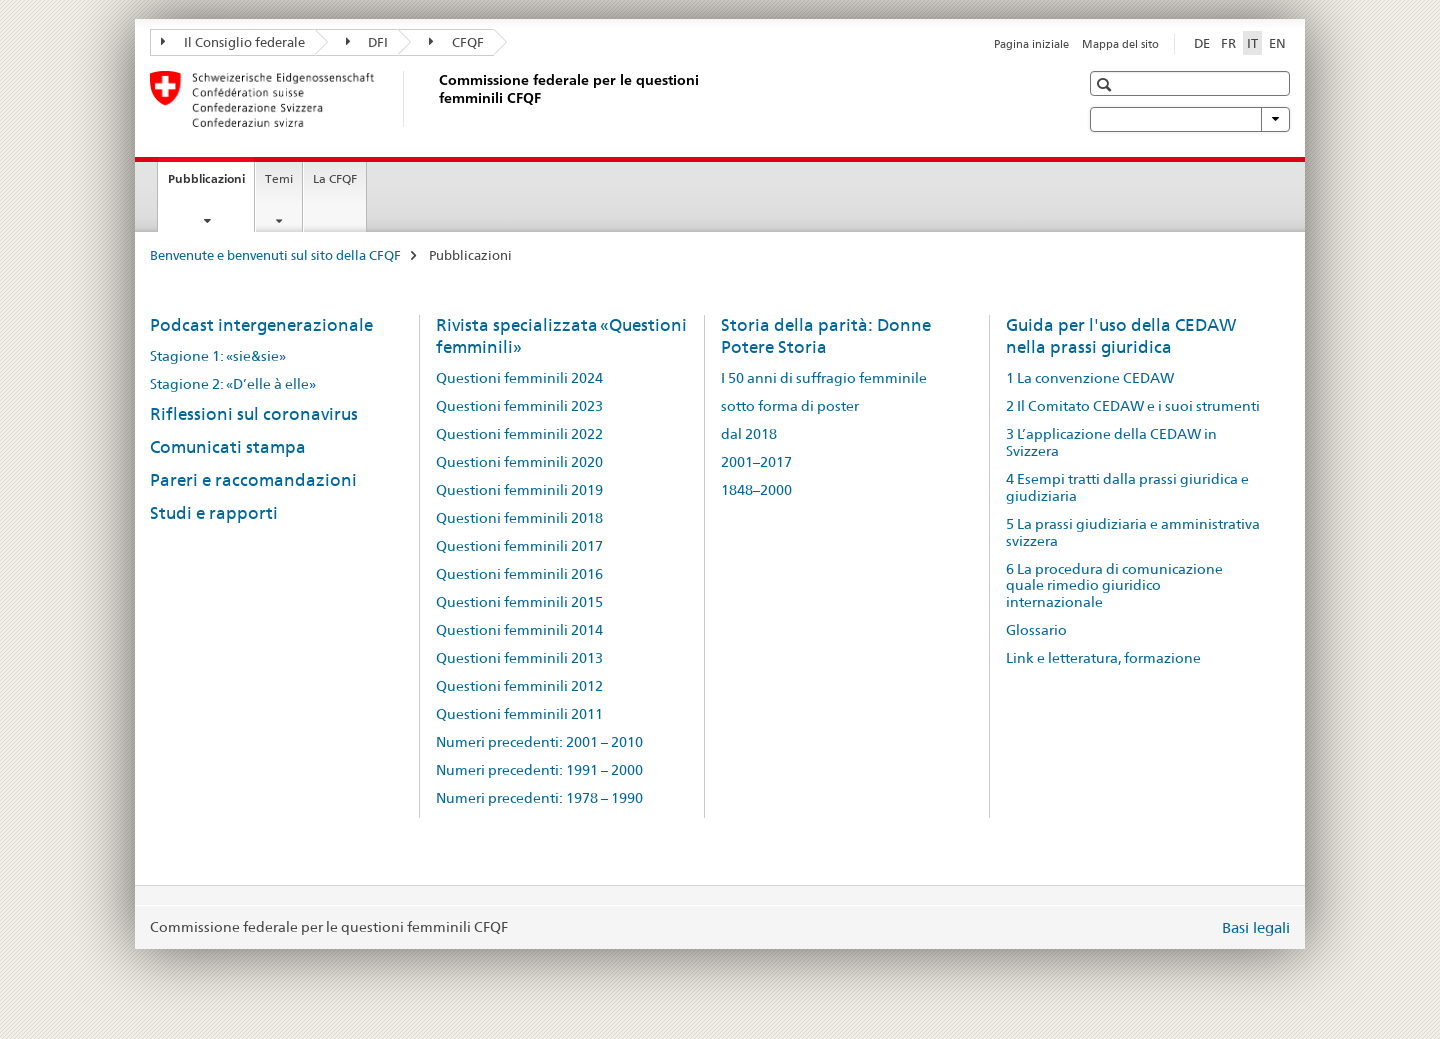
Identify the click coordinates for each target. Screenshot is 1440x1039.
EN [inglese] (1277, 43)
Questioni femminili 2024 (519, 378)
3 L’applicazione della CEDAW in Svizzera (1111, 442)
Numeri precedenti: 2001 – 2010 (539, 742)
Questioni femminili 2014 (519, 630)
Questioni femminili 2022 (519, 434)
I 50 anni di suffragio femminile (824, 378)
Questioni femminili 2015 (519, 602)
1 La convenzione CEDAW (1090, 378)
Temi (279, 178)
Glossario (1036, 630)
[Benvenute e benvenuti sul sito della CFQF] (435, 99)
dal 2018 (749, 434)
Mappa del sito (1120, 44)
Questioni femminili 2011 (519, 714)
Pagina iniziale (1031, 44)
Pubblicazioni (211, 185)
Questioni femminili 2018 (519, 518)
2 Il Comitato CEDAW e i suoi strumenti (1133, 406)
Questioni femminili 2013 (519, 658)
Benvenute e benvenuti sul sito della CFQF (275, 255)
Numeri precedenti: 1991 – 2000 (539, 770)
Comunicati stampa (228, 447)
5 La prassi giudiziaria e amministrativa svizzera (1133, 532)
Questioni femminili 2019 (519, 490)
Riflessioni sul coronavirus (254, 414)
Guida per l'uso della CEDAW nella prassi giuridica (1121, 336)
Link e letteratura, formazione (1103, 658)
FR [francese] (1228, 43)
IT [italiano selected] (1252, 43)
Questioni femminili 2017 (519, 546)
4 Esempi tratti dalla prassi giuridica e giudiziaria (1127, 487)
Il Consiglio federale (233, 42)
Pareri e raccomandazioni (253, 480)
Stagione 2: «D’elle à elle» (233, 384)
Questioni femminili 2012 (519, 686)
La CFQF (335, 178)
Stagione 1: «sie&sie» (218, 356)
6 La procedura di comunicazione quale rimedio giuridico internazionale (1114, 586)
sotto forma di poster (790, 406)
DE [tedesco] (1202, 43)
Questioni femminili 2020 (519, 462)
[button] (1106, 84)
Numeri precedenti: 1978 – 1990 (539, 798)
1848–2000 (756, 490)
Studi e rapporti (214, 513)
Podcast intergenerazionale (261, 325)
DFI (367, 42)
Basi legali (1256, 927)
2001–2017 (756, 462)
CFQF (456, 42)
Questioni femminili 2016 (519, 574)
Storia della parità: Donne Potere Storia (826, 336)
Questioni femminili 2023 (519, 406)
